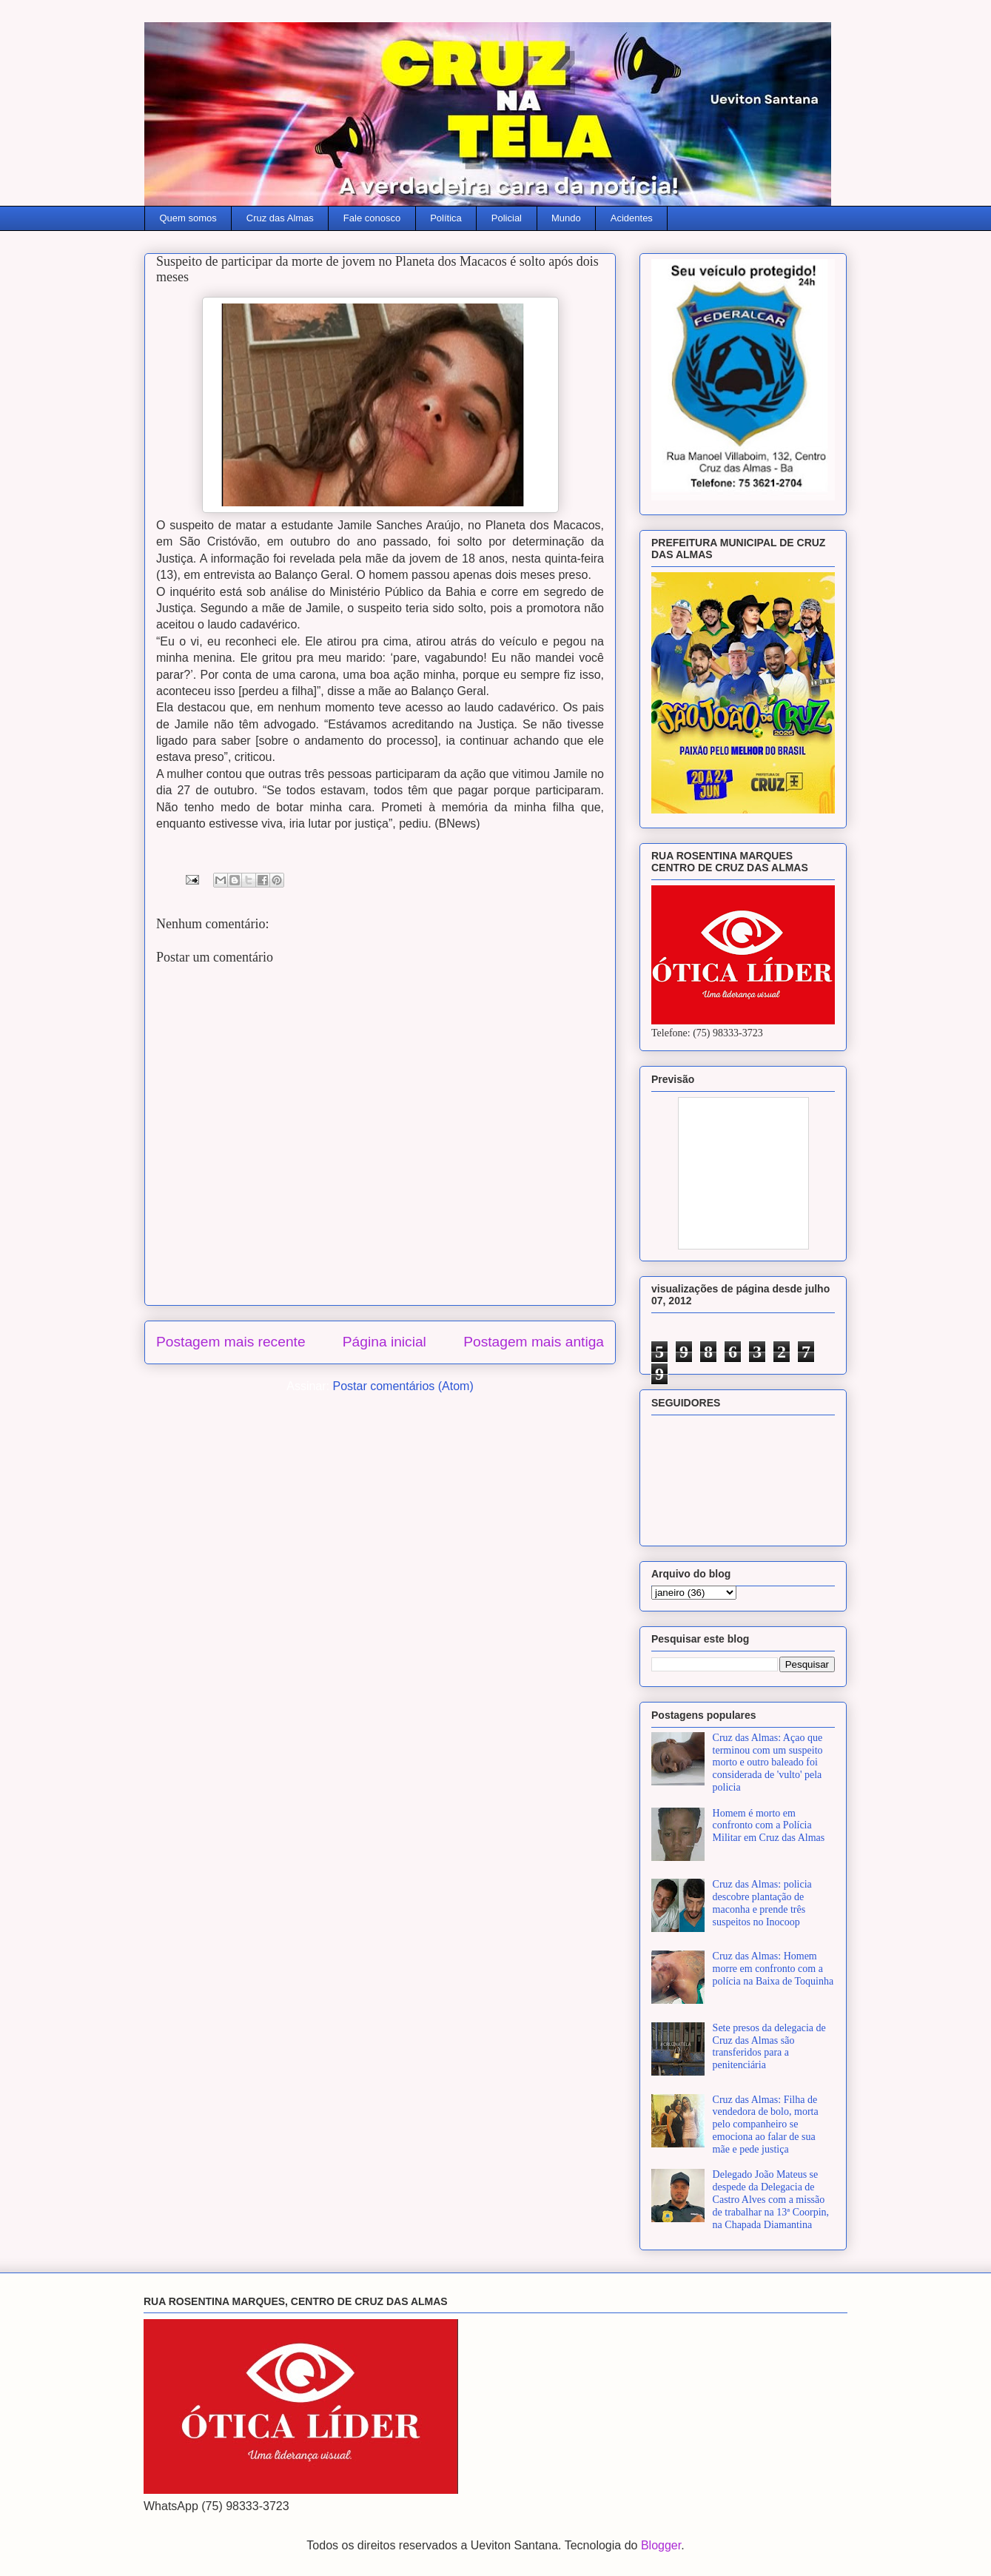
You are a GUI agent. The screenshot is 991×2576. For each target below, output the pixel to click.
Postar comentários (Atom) (402, 1386)
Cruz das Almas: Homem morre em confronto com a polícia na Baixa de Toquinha (773, 1969)
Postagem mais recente (231, 1341)
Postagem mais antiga (533, 1341)
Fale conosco (371, 218)
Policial (506, 218)
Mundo (566, 218)
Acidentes (632, 218)
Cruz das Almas (280, 218)
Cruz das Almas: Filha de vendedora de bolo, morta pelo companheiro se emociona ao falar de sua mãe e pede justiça (766, 2124)
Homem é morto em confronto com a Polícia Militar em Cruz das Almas (769, 1826)
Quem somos (188, 218)
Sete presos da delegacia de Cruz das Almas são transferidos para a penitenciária (769, 2046)
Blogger (661, 2545)
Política (446, 218)
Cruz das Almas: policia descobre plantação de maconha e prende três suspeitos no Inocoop (762, 1903)
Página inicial (384, 1341)
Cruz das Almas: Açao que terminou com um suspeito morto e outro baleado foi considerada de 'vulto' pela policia (768, 1762)
